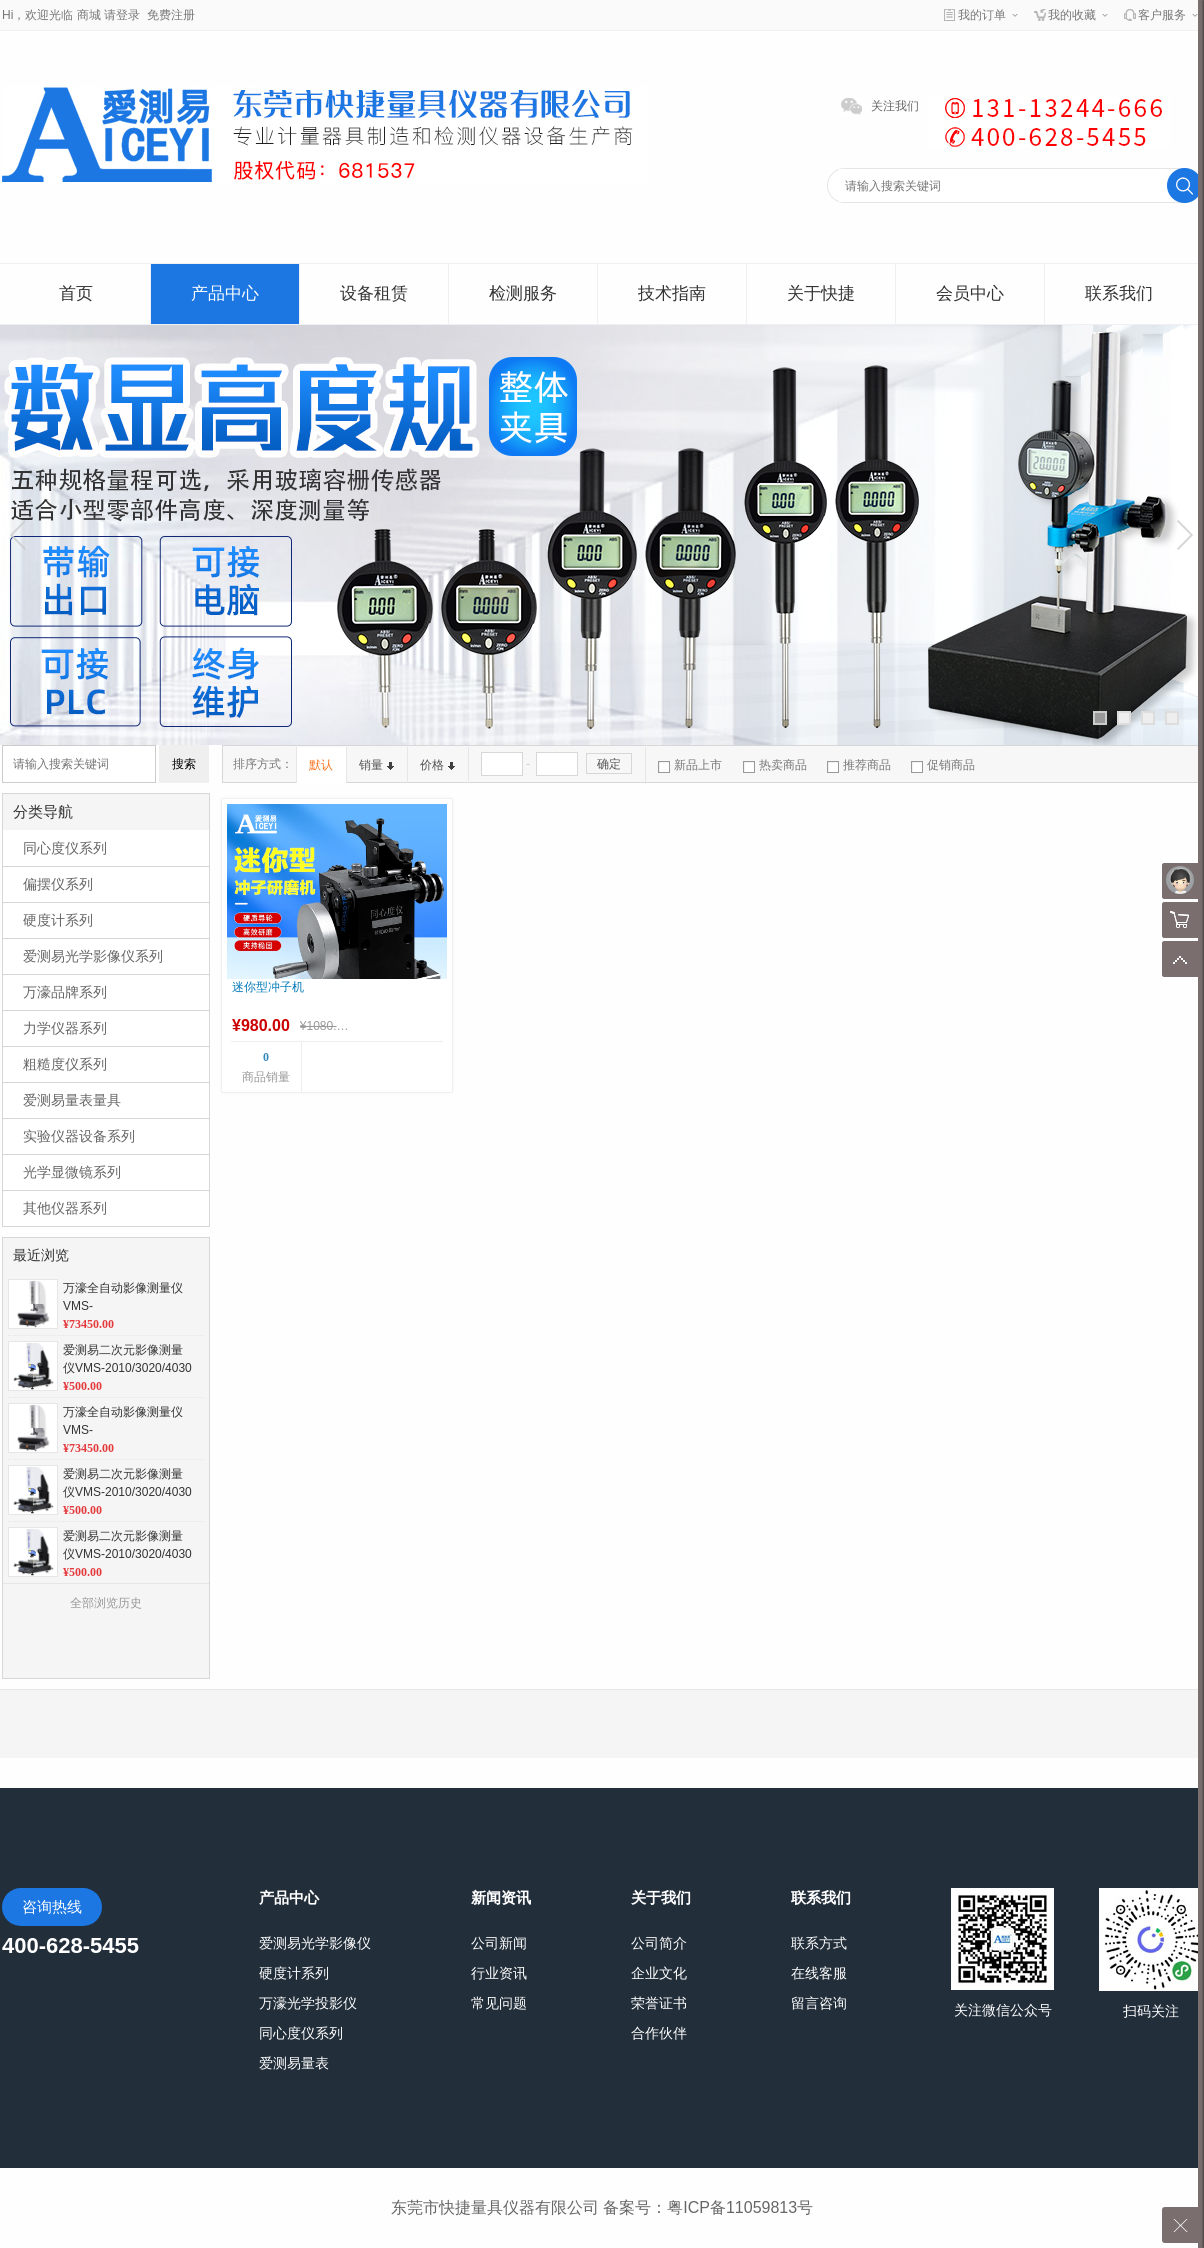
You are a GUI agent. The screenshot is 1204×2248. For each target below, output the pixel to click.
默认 (321, 765)
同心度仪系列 (65, 848)
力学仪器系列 (65, 1028)
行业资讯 (499, 1973)
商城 (89, 15)
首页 (76, 293)
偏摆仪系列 (58, 884)
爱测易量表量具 (72, 1100)
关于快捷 (821, 293)
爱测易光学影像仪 (315, 1943)
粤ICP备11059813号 (740, 2207)
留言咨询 (819, 2003)
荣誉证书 (659, 2003)
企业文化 (659, 1973)
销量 (376, 765)
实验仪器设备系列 (79, 1136)
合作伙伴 (659, 2033)
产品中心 (225, 293)
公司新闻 (499, 1943)
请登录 (122, 15)
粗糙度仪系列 (65, 1064)
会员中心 (970, 293)
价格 (437, 765)
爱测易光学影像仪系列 (93, 956)
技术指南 (672, 293)
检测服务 (523, 293)
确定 (609, 764)
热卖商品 (775, 765)
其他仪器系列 (65, 1208)
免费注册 (171, 15)
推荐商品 (859, 765)
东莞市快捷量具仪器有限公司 (495, 2207)
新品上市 (690, 765)
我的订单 (982, 15)
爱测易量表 (294, 2063)
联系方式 (819, 1943)
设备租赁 (374, 293)
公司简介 (659, 1943)
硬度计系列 (58, 920)
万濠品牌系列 (65, 992)
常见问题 (499, 2003)
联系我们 (1119, 293)
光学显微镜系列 (72, 1172)
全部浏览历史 (106, 1603)
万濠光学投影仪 (308, 2003)
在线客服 (819, 1973)
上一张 (20, 534)
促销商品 (943, 765)
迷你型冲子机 (268, 987)
